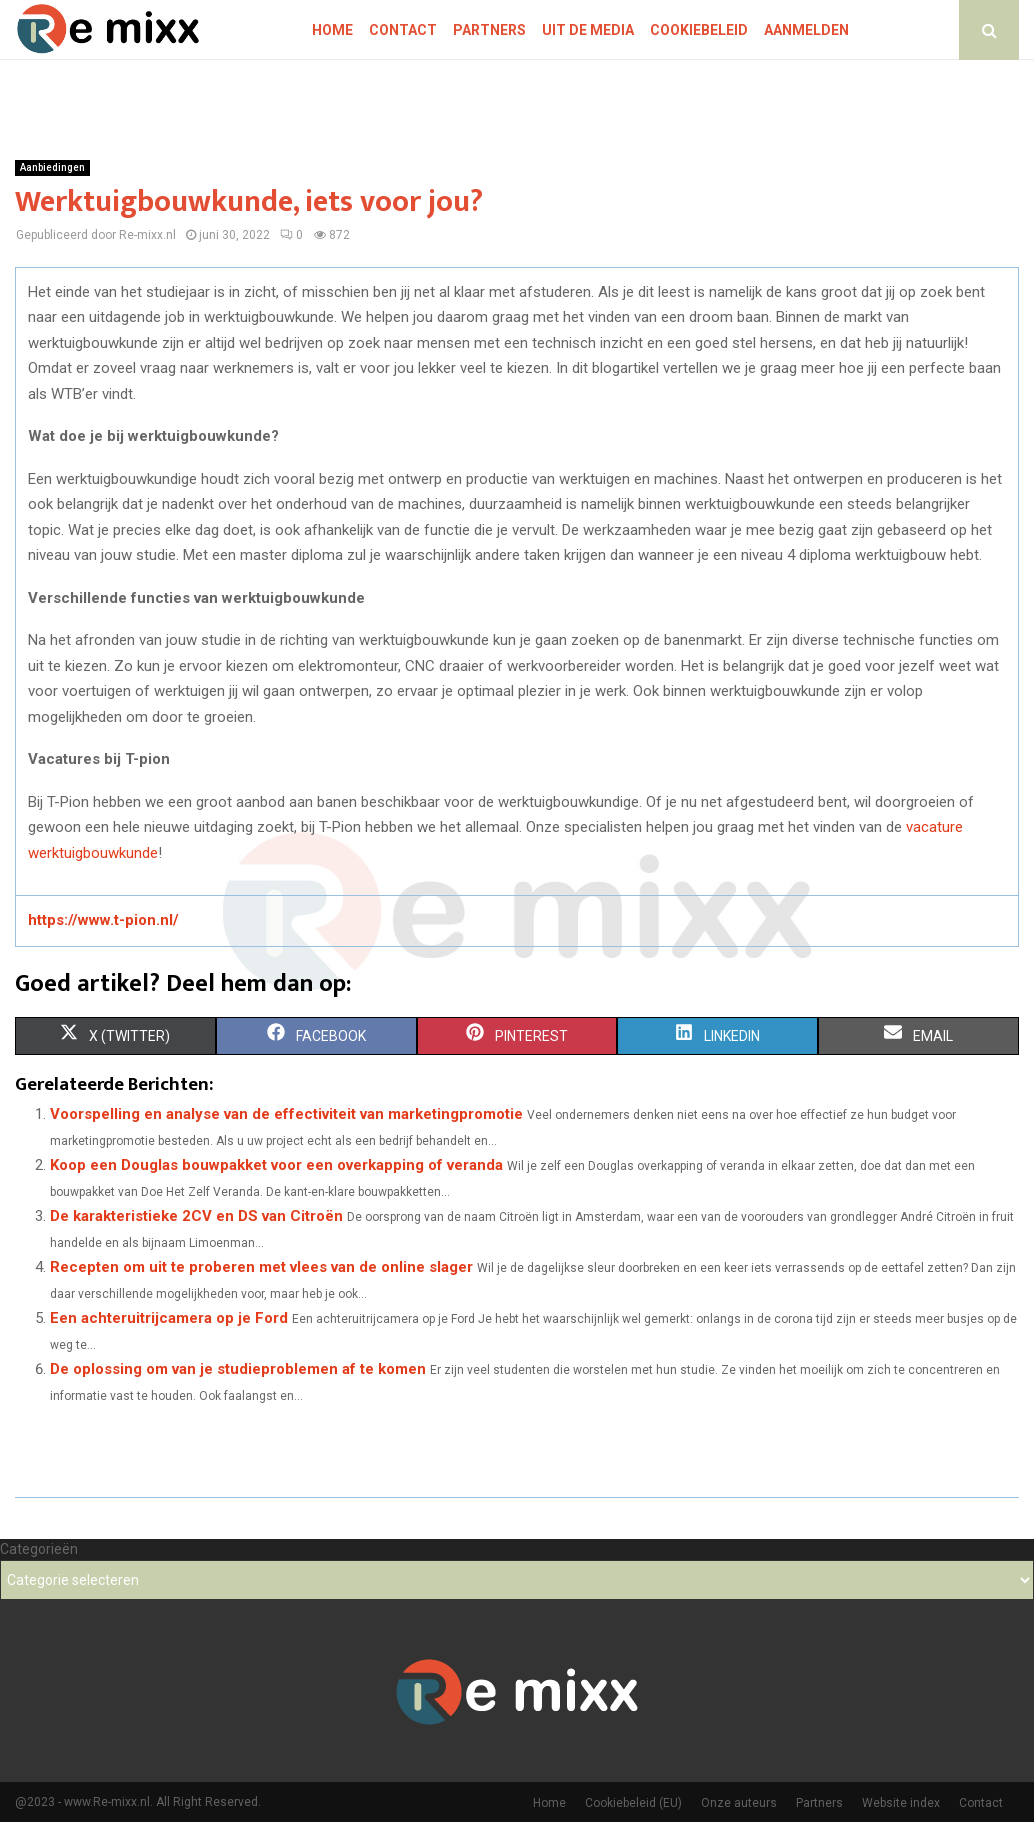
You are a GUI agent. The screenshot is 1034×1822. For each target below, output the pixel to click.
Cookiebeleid (699, 30)
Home (332, 30)
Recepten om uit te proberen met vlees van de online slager (261, 1267)
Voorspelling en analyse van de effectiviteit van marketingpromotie (286, 1114)
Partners (489, 30)
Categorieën (39, 1549)
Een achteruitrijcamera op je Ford (169, 1318)
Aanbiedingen (52, 167)
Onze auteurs (739, 1803)
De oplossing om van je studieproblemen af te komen (238, 1369)
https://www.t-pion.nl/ (103, 920)
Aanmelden (806, 30)
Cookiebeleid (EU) (633, 1803)
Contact (403, 30)
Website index (901, 1803)
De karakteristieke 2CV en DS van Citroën (196, 1216)
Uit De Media (588, 30)
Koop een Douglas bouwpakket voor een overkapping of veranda (276, 1165)
